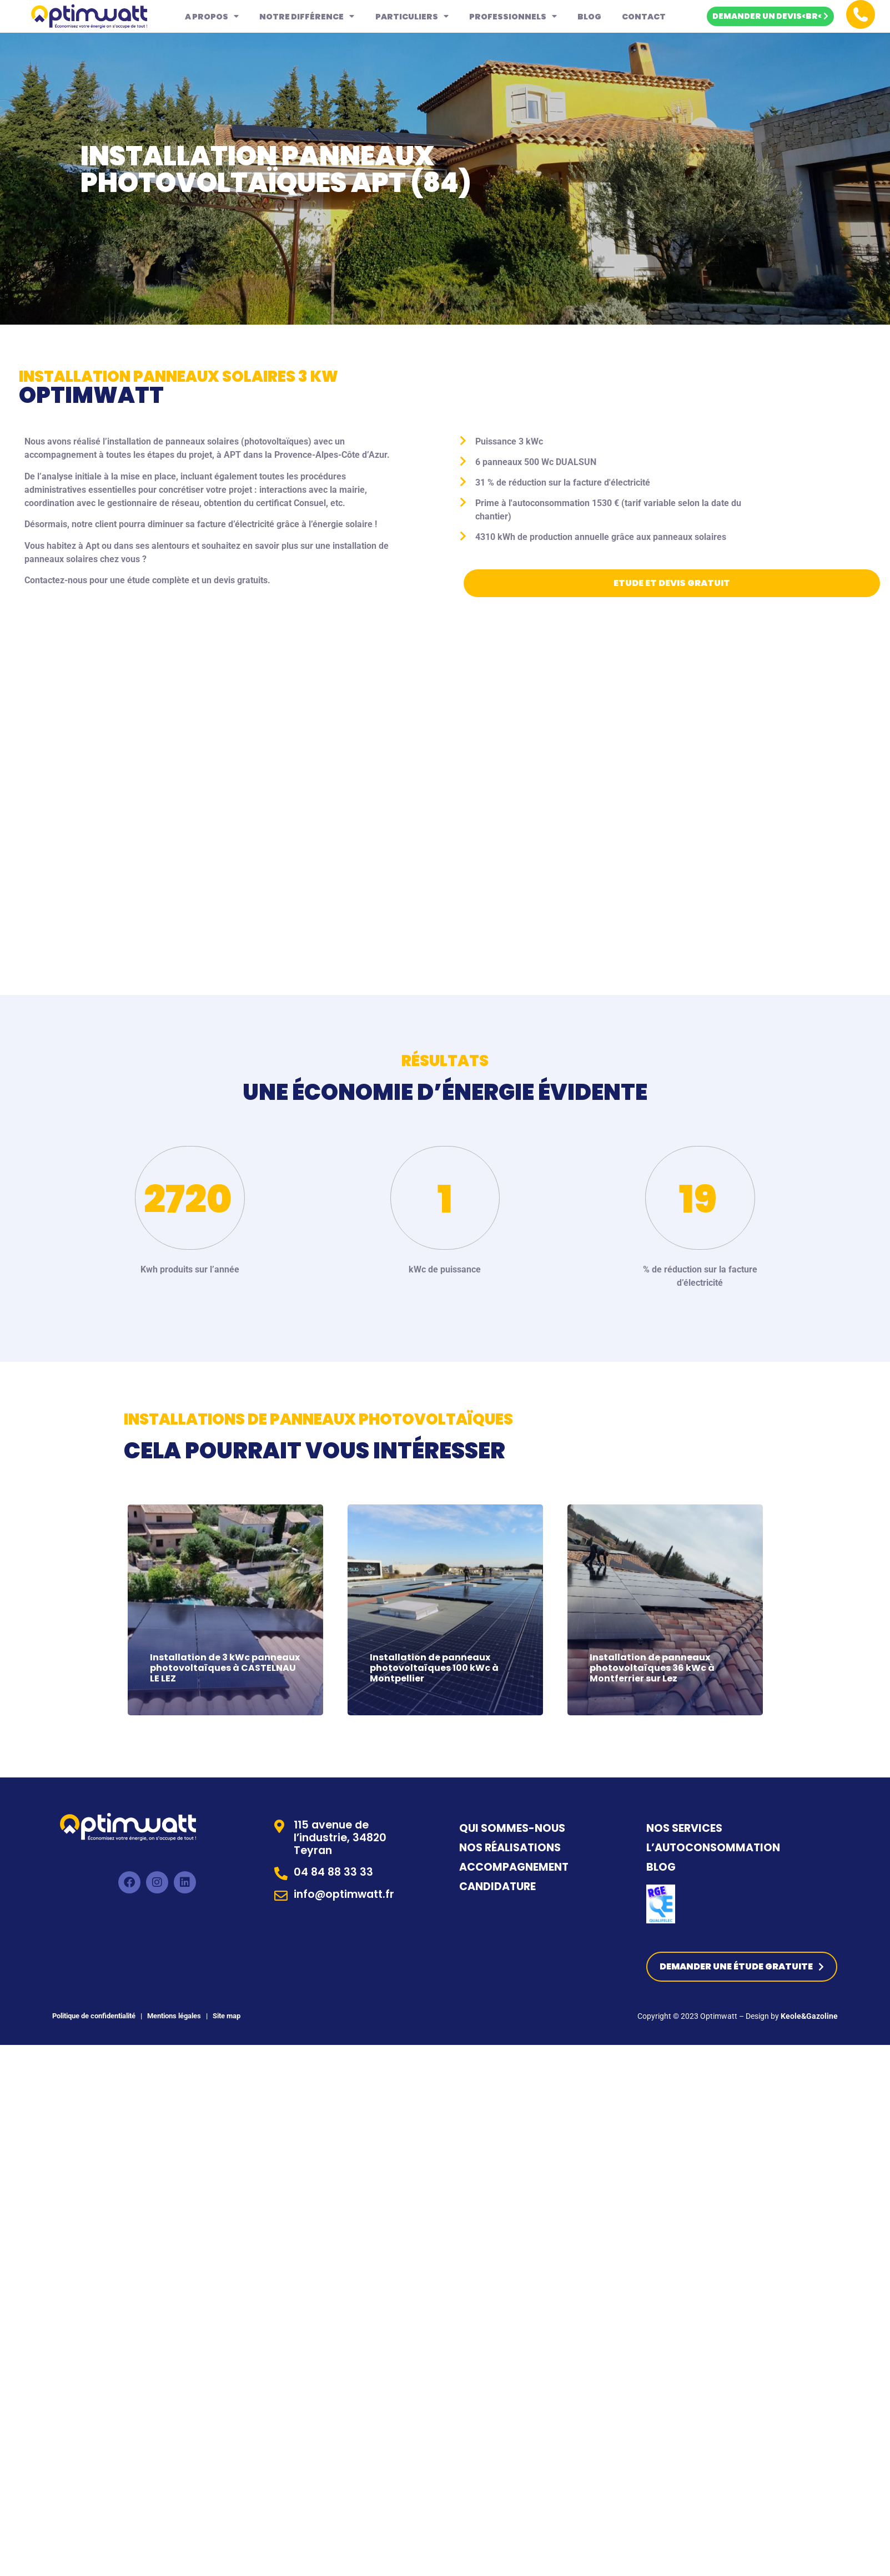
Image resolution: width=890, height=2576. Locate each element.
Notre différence (306, 16)
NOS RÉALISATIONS (510, 1845)
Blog (589, 16)
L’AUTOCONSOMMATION (713, 1845)
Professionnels (513, 16)
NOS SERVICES (684, 1826)
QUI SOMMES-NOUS (512, 1826)
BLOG (661, 1865)
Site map (227, 2013)
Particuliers (412, 16)
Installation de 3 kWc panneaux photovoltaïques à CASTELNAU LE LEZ (224, 1663)
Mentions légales (173, 2013)
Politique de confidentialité (93, 2013)
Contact (644, 16)
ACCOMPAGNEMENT (514, 1865)
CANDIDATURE (498, 1884)
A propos (212, 16)
